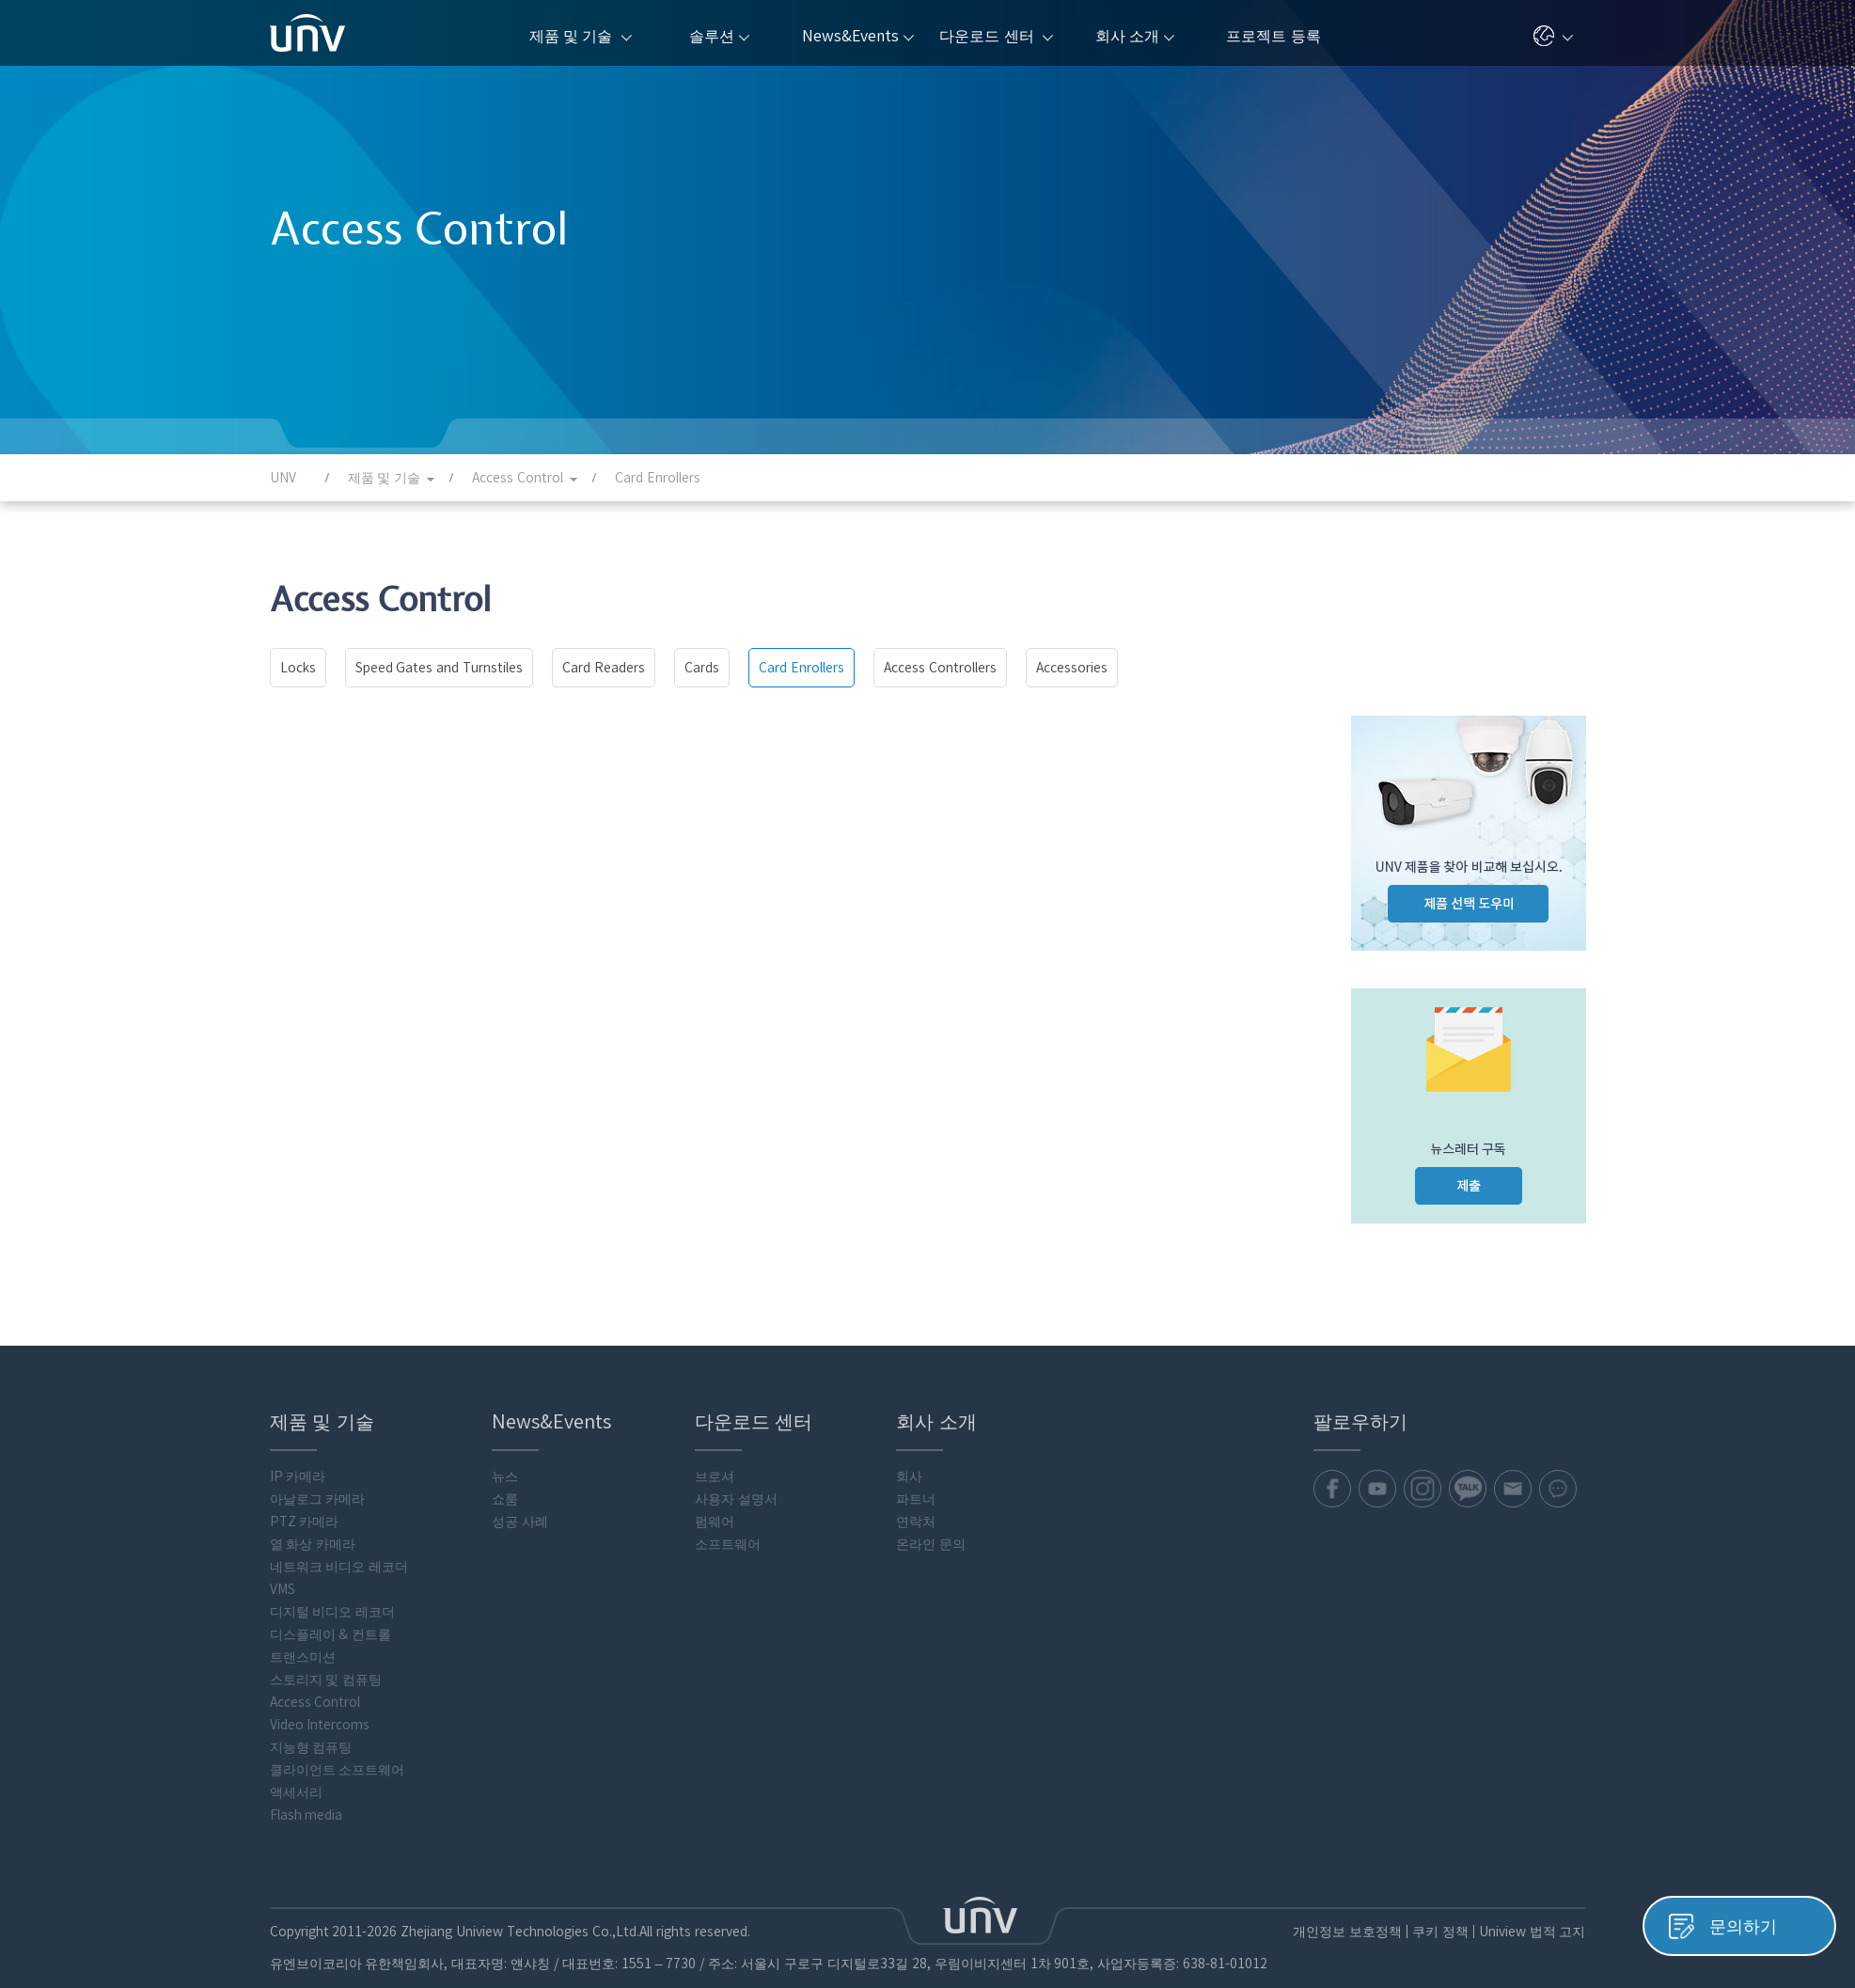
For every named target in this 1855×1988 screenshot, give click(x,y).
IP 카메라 (298, 1476)
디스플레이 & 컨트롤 (331, 1634)
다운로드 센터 (996, 35)
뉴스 (505, 1476)
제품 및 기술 (580, 35)
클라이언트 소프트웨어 (337, 1769)
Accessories (1072, 667)
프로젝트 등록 (1273, 35)
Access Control (315, 1702)
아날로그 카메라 (318, 1499)
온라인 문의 (931, 1544)
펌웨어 (714, 1521)
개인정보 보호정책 (1347, 1931)
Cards (701, 667)
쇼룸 (505, 1499)
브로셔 (714, 1476)
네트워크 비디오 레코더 (339, 1566)
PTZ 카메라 (304, 1521)
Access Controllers (940, 667)
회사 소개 (1134, 35)
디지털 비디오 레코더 (333, 1611)
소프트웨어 (728, 1544)
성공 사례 (520, 1521)
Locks (298, 667)
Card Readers (603, 667)
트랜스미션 (303, 1657)
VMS (282, 1589)
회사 (909, 1476)
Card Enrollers (801, 667)
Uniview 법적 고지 (1532, 1931)
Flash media (306, 1815)
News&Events (858, 35)
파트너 (915, 1499)
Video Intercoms (320, 1724)
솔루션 (719, 35)
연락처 (915, 1521)
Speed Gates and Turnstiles (439, 667)
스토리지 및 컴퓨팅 (326, 1679)
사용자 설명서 (736, 1499)
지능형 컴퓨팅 (311, 1747)
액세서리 (296, 1792)
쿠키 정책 (1440, 1931)
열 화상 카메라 (313, 1544)
